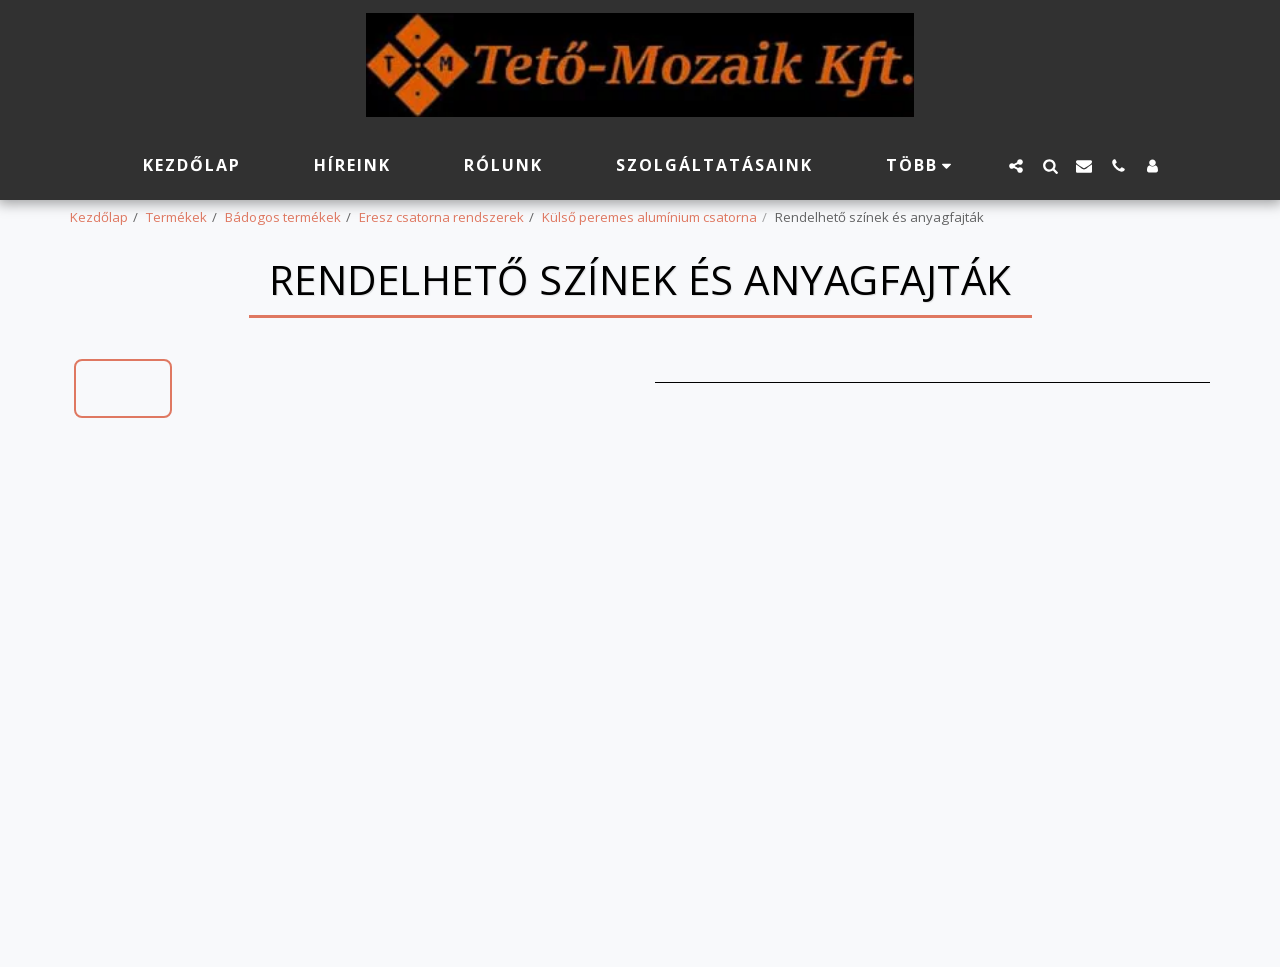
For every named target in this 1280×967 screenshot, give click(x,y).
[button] (1016, 165)
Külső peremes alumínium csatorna (649, 217)
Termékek (176, 217)
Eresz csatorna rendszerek (441, 217)
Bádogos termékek (283, 217)
